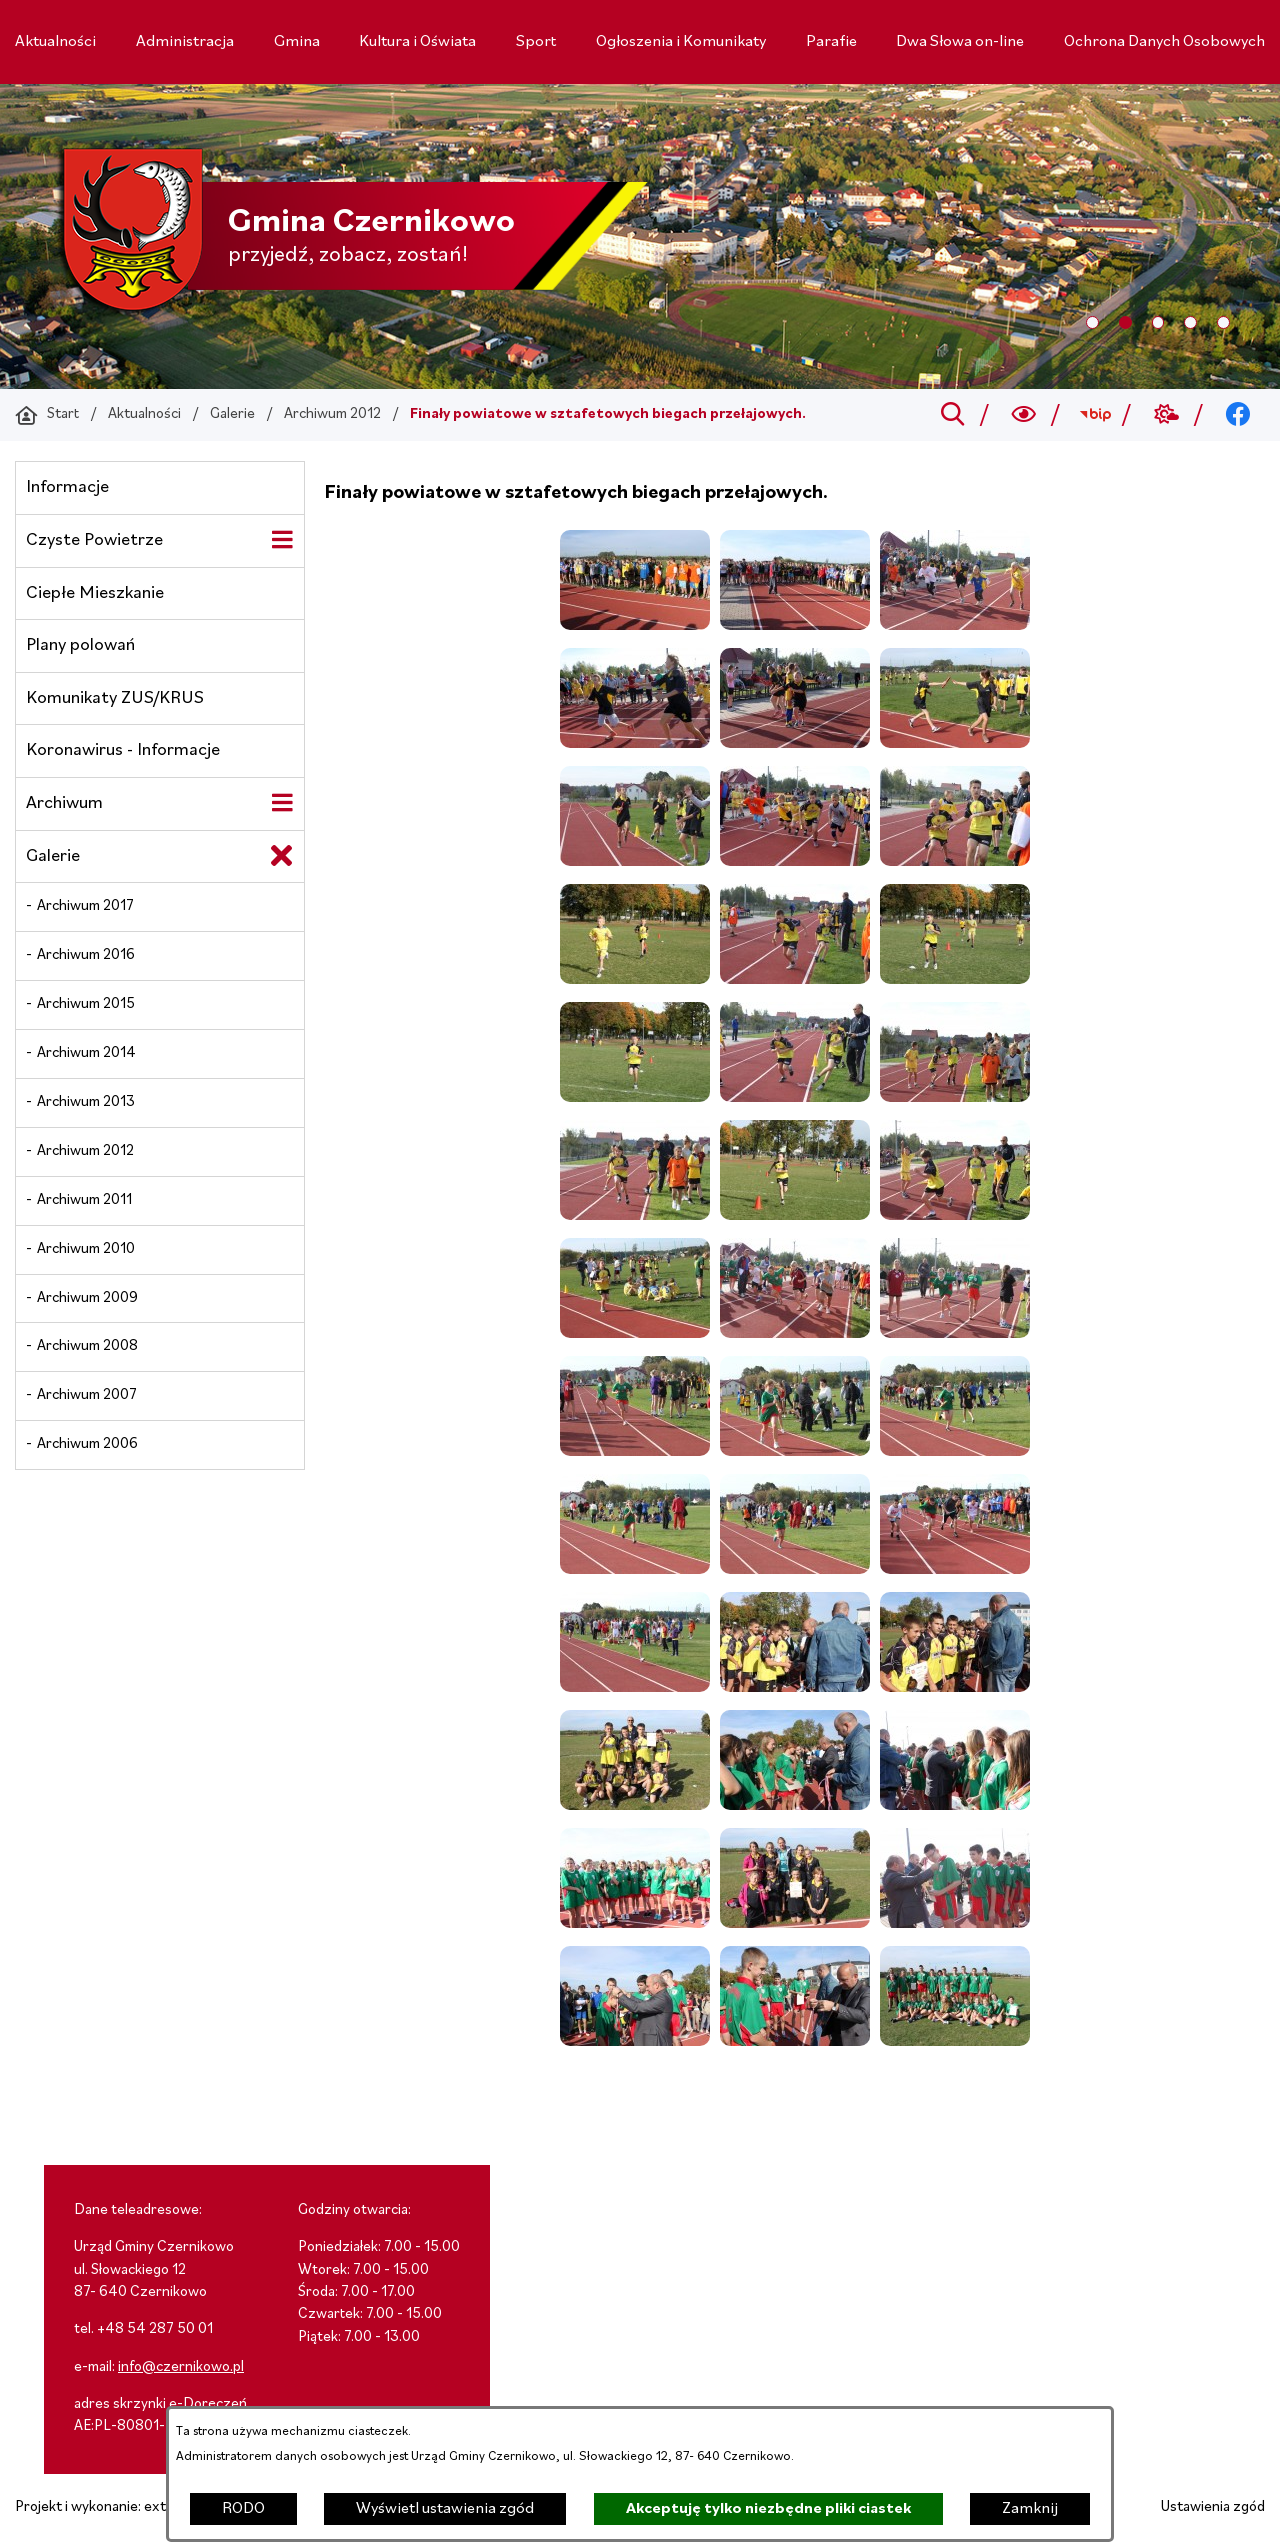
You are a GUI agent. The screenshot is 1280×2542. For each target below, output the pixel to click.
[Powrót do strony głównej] (47, 415)
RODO (243, 2509)
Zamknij (1030, 2509)
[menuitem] (55, 42)
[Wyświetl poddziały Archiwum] (282, 803)
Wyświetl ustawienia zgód (445, 2509)
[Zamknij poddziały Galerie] (282, 856)
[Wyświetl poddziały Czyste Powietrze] (282, 540)
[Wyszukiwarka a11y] (1024, 415)
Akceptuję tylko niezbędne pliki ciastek (768, 2509)
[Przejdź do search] (952, 415)
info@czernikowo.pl (181, 2367)
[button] (635, 626)
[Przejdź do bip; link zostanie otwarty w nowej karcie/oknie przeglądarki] (1095, 415)
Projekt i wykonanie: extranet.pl (115, 2507)
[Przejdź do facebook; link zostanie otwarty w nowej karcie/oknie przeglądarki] (1238, 415)
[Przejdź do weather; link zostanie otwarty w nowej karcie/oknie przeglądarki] (1166, 415)
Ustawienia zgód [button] (1213, 2507)
